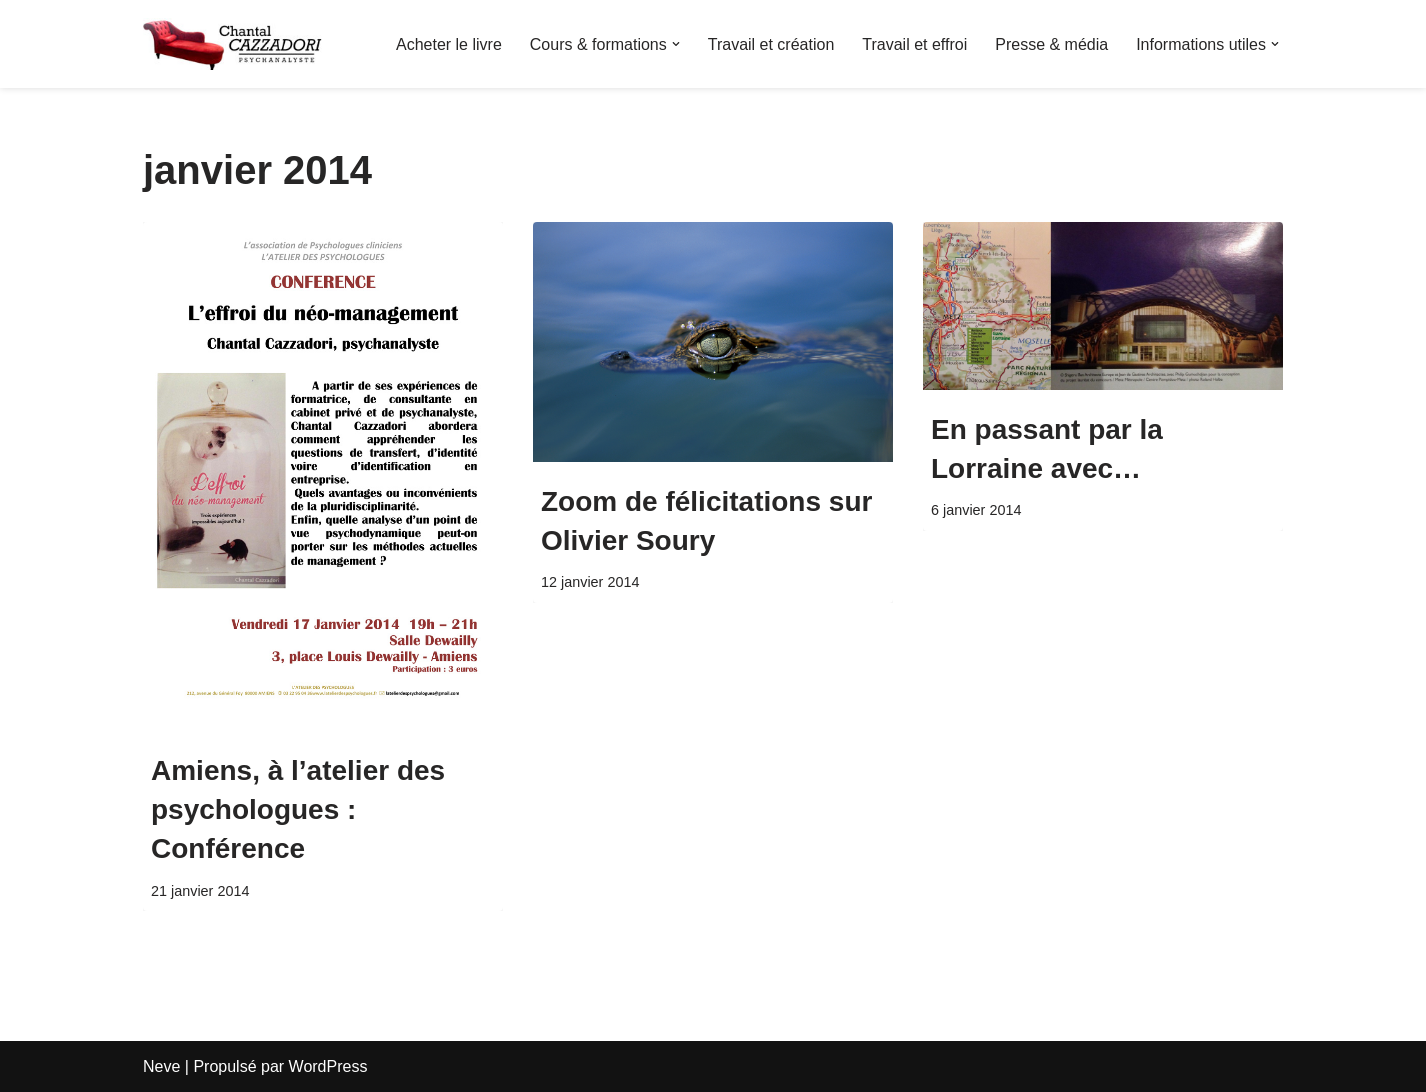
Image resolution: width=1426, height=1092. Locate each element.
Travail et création (771, 44)
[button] (676, 44)
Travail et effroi (914, 44)
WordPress (328, 1066)
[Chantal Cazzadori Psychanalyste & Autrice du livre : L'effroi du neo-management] (233, 44)
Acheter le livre (449, 44)
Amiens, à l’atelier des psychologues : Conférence (298, 809)
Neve (161, 1066)
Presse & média (1051, 44)
